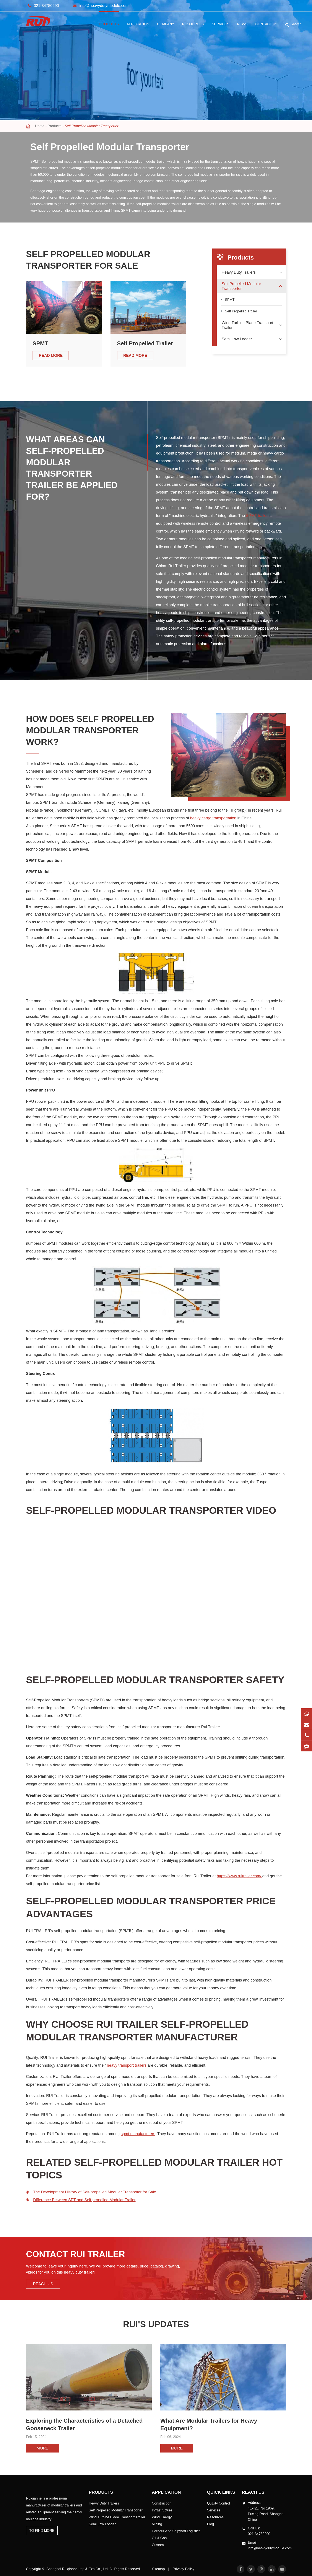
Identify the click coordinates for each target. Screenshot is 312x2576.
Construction (161, 2503)
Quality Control (218, 2503)
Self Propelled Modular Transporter (91, 126)
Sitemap (158, 2569)
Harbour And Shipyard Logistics (176, 2531)
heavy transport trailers (126, 2065)
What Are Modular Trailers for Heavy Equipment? (208, 2424)
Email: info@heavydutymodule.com (267, 2545)
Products (109, 18)
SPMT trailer (257, 515)
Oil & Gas (159, 2538)
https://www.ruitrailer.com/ (239, 1876)
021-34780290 (46, 5)
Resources (193, 18)
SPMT (40, 343)
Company (165, 18)
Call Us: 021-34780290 (259, 2531)
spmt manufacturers (138, 2134)
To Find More (41, 2530)
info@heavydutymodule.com (103, 5)
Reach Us (43, 2284)
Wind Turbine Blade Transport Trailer (253, 325)
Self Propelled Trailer (145, 343)
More (42, 2448)
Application (138, 18)
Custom (158, 2545)
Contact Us (266, 18)
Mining (157, 2524)
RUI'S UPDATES (156, 2324)
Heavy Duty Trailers (253, 272)
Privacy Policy (183, 2569)
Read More (51, 355)
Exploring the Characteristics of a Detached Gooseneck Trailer (84, 2424)
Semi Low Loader (253, 339)
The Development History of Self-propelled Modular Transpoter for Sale (94, 2192)
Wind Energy (162, 2517)
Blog (210, 2524)
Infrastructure (162, 2510)
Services (220, 18)
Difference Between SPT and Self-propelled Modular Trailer (84, 2200)
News (242, 18)
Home (39, 126)
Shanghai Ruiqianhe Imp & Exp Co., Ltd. (77, 2569)
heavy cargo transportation (213, 818)
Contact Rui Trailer (75, 2254)
